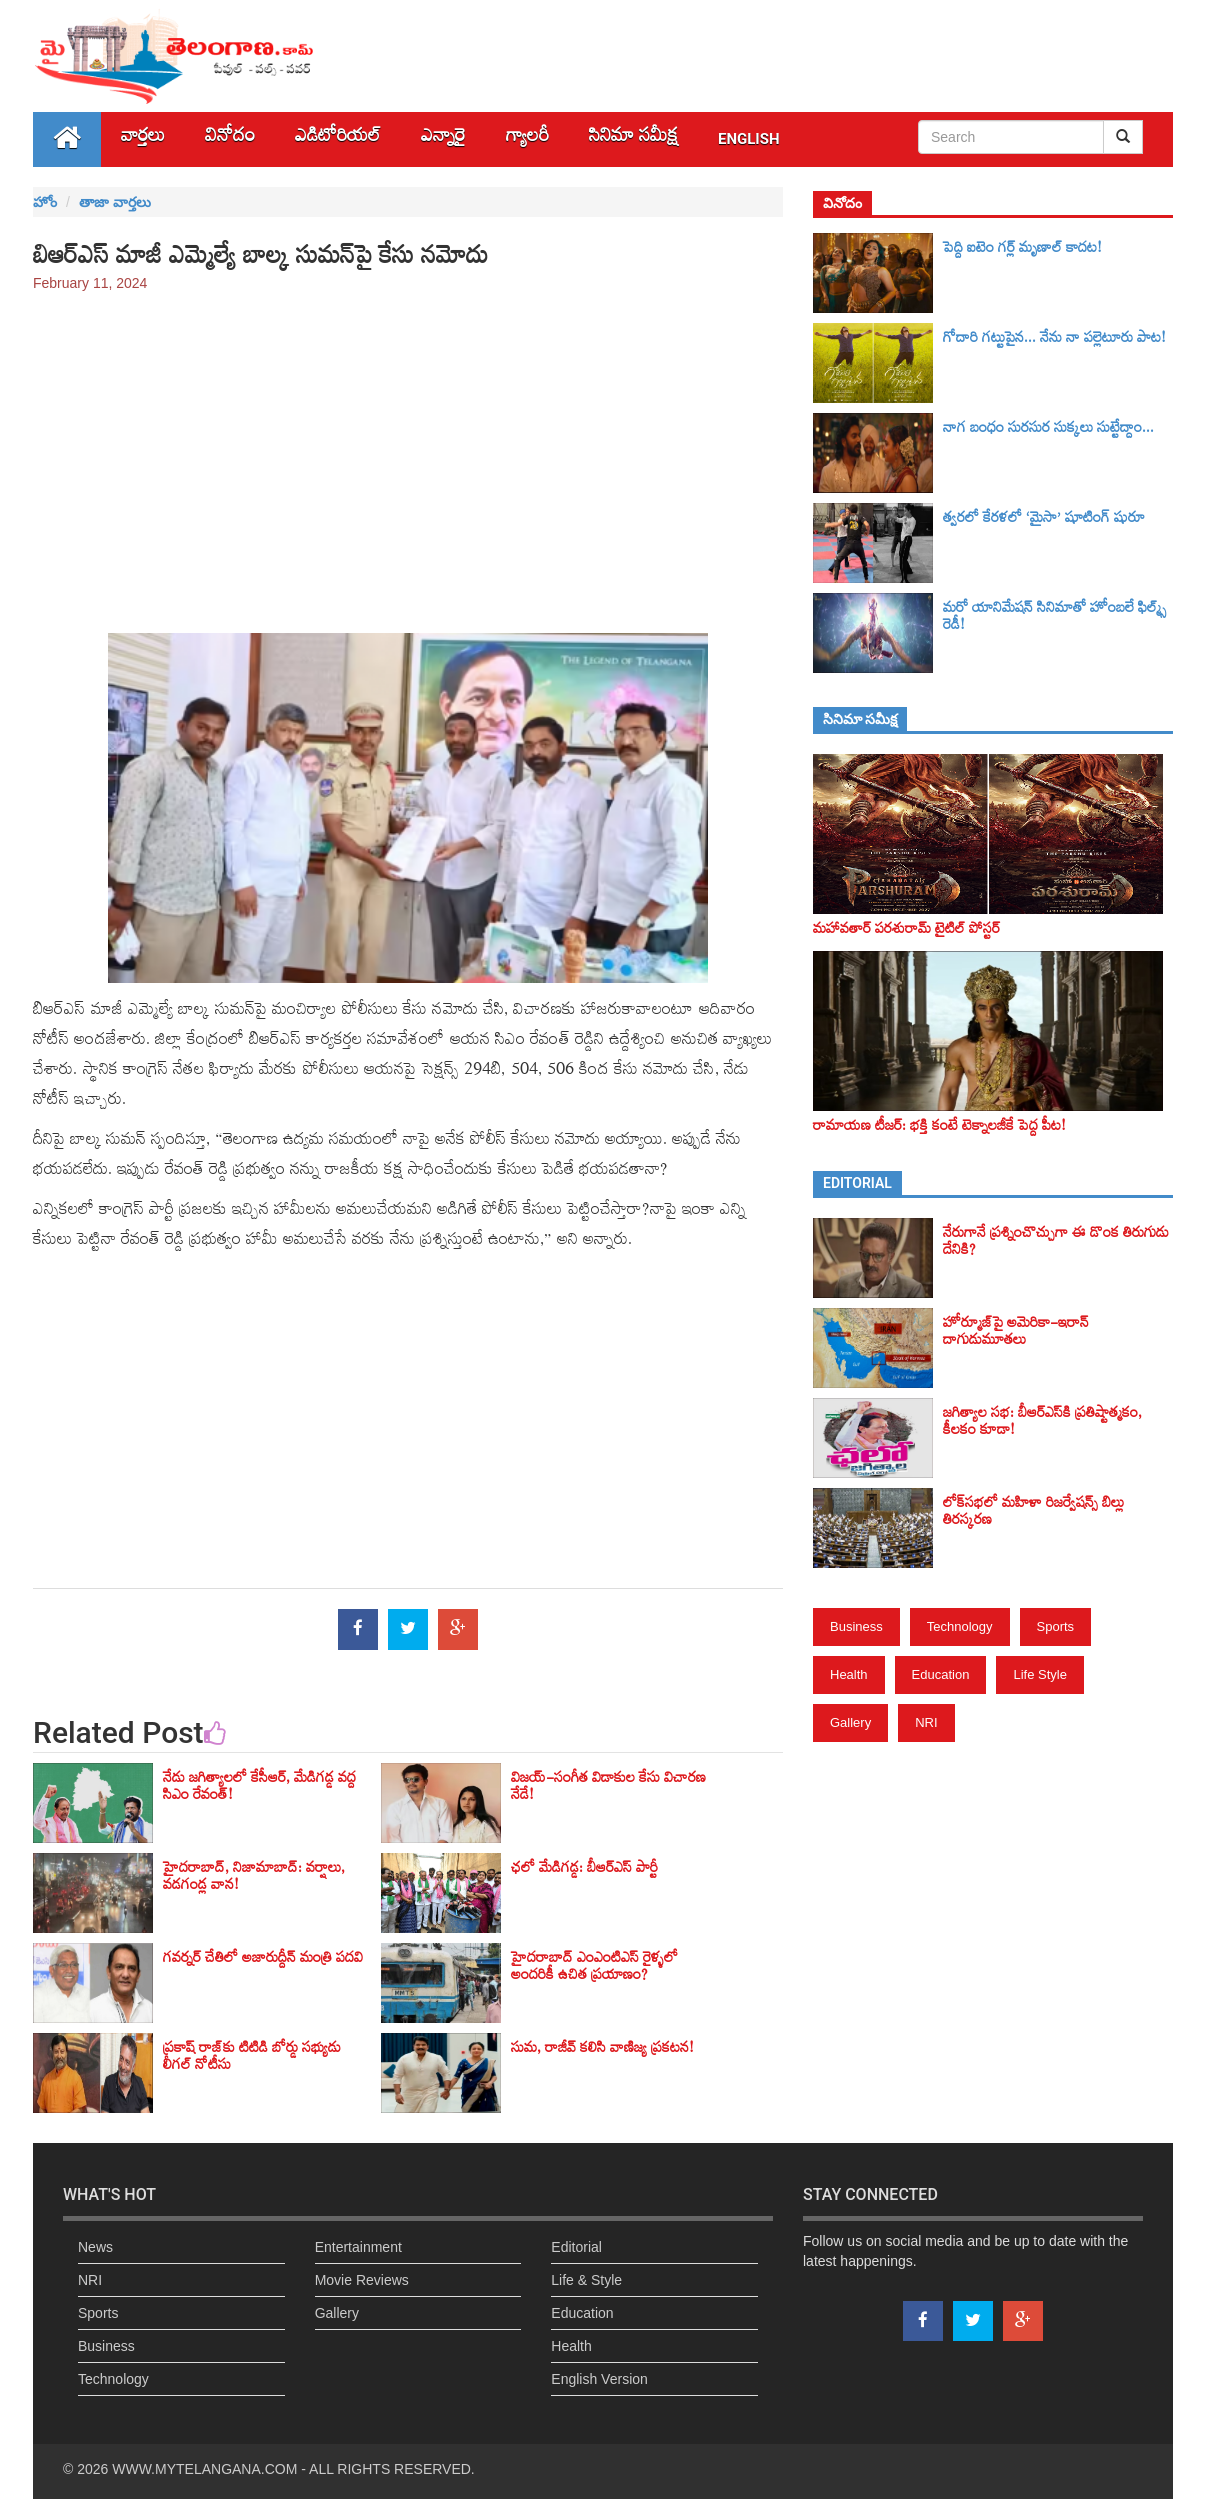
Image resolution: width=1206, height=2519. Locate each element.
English (749, 139)
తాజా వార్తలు (115, 202)
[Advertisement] (408, 453)
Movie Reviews (362, 2280)
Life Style (1039, 1674)
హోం (45, 202)
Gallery (850, 1722)
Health (849, 1674)
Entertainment (358, 2247)
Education (941, 1674)
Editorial (576, 2247)
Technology (960, 1626)
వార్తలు (143, 139)
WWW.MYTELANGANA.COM (204, 2469)
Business (856, 1626)
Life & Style (586, 2280)
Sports (1056, 1626)
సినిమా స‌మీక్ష (633, 139)
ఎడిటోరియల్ (338, 139)
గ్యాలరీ (527, 139)
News (95, 2247)
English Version (599, 2379)
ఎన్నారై (443, 139)
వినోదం (230, 139)
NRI (926, 1722)
